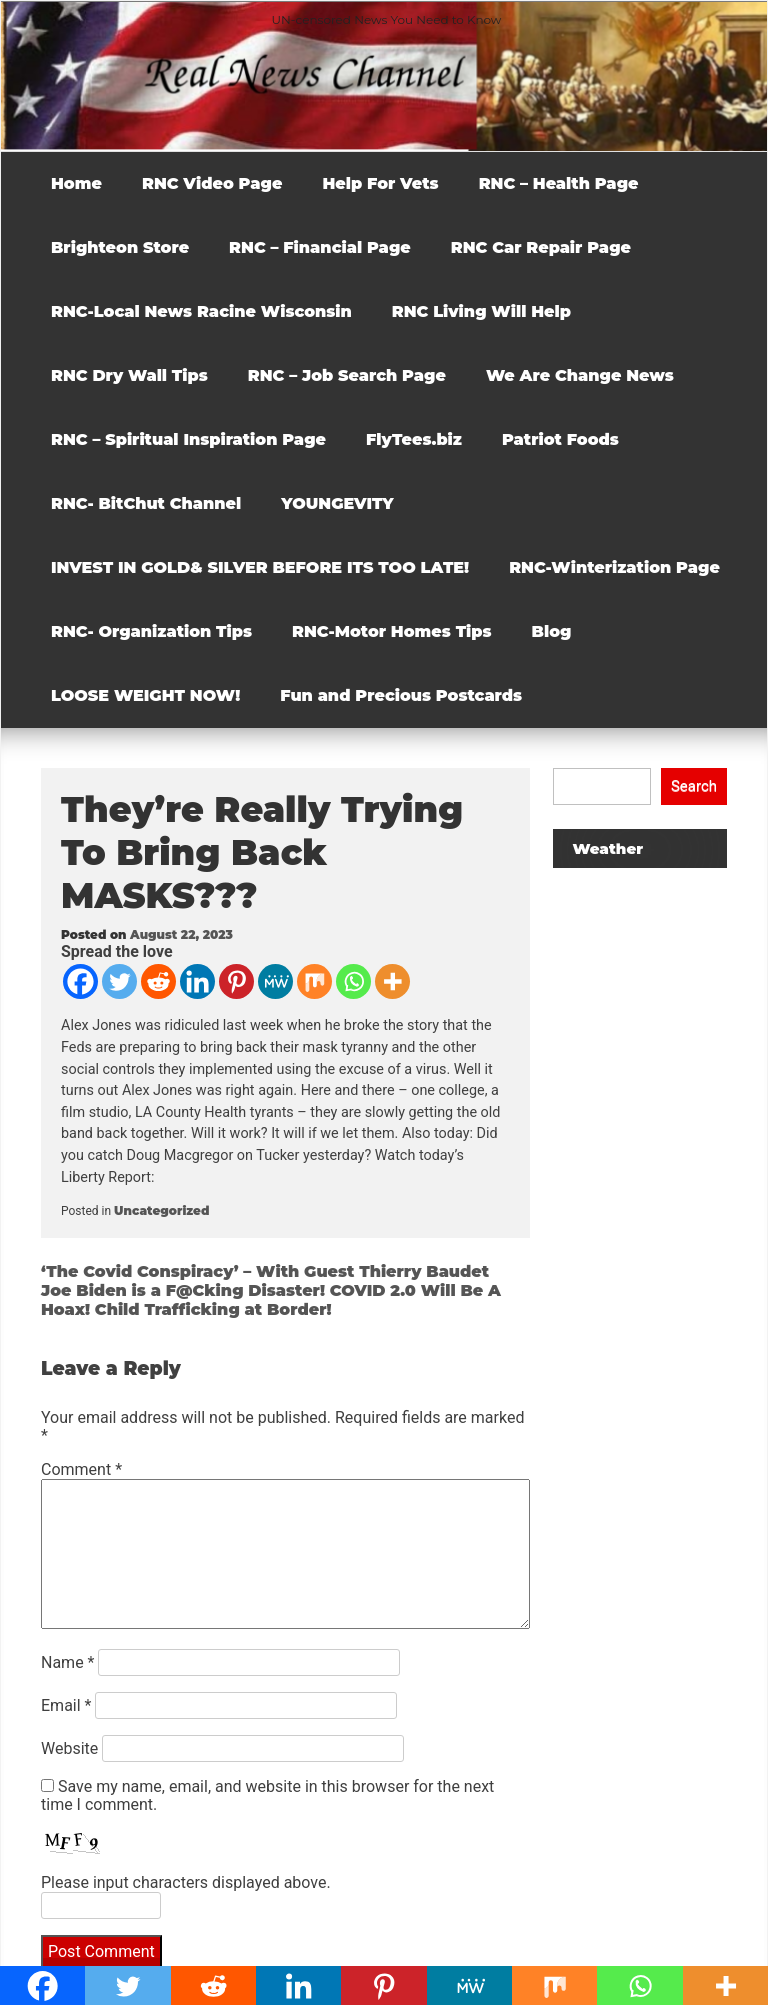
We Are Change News (580, 375)
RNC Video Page (212, 183)
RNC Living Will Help (481, 311)
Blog (552, 631)
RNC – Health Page (559, 183)
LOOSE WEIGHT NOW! (145, 695)
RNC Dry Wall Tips (129, 375)
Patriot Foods (560, 439)
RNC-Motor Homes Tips (392, 631)
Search (694, 786)
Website (69, 1748)
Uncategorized (161, 1210)
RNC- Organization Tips (151, 631)
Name (68, 1662)
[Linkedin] (197, 981)
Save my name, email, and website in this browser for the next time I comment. (267, 1795)
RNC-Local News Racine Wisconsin (201, 311)
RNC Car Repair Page (541, 247)
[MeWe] (275, 981)
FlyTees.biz (414, 439)
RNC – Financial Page (320, 247)
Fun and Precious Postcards (401, 695)
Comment (81, 1469)
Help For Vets (380, 183)
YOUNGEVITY (337, 503)
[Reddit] (158, 981)
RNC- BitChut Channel (146, 503)
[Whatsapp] (353, 981)
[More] (392, 981)
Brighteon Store (120, 247)
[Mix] (314, 981)
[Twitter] (119, 981)
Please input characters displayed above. (186, 1882)
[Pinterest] (236, 981)
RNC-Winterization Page (614, 567)
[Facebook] (80, 981)
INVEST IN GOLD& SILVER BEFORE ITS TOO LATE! (260, 567)
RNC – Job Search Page (347, 375)
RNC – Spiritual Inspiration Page (188, 439)
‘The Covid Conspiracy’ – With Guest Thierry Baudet (265, 1271)
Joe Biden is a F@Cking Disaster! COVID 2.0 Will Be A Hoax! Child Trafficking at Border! (271, 1300)
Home (76, 183)
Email (66, 1705)
